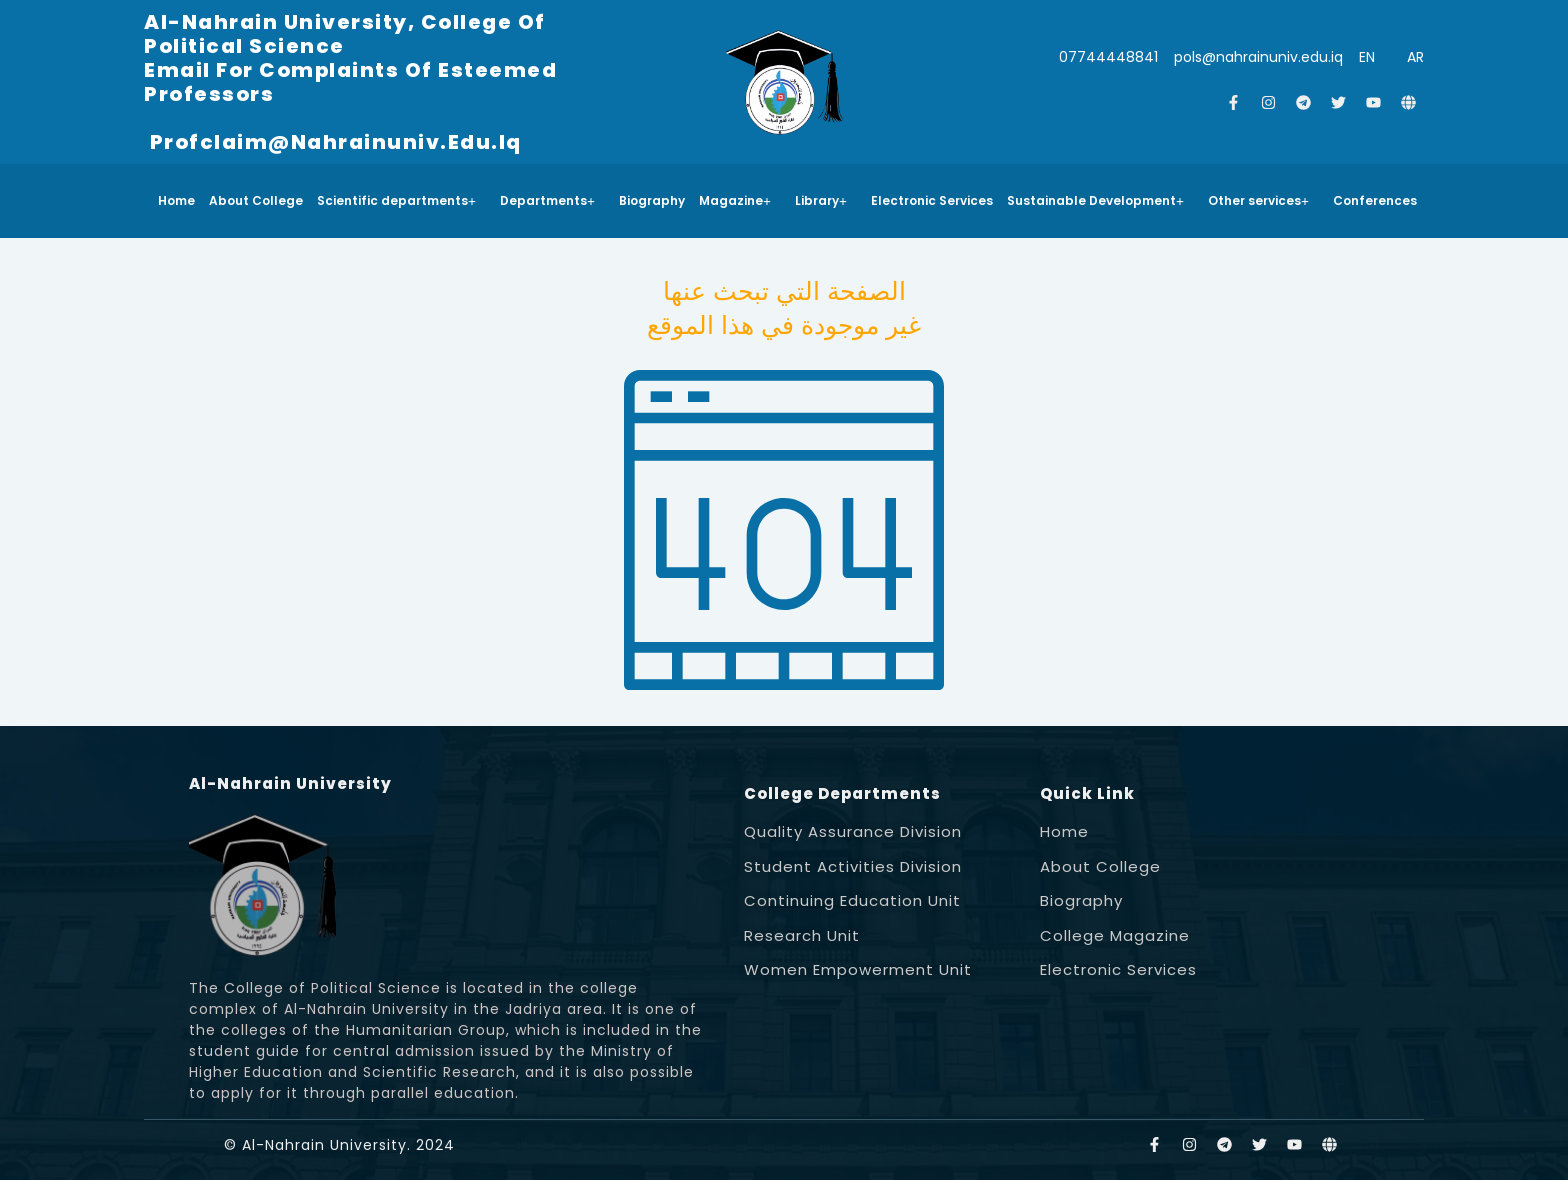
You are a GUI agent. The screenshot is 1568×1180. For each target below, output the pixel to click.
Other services (1258, 200)
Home (176, 200)
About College (256, 200)
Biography (652, 200)
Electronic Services (932, 200)
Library (821, 200)
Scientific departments (396, 200)
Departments (547, 200)
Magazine (735, 200)
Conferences (1375, 200)
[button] (401, 201)
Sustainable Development (1095, 200)
